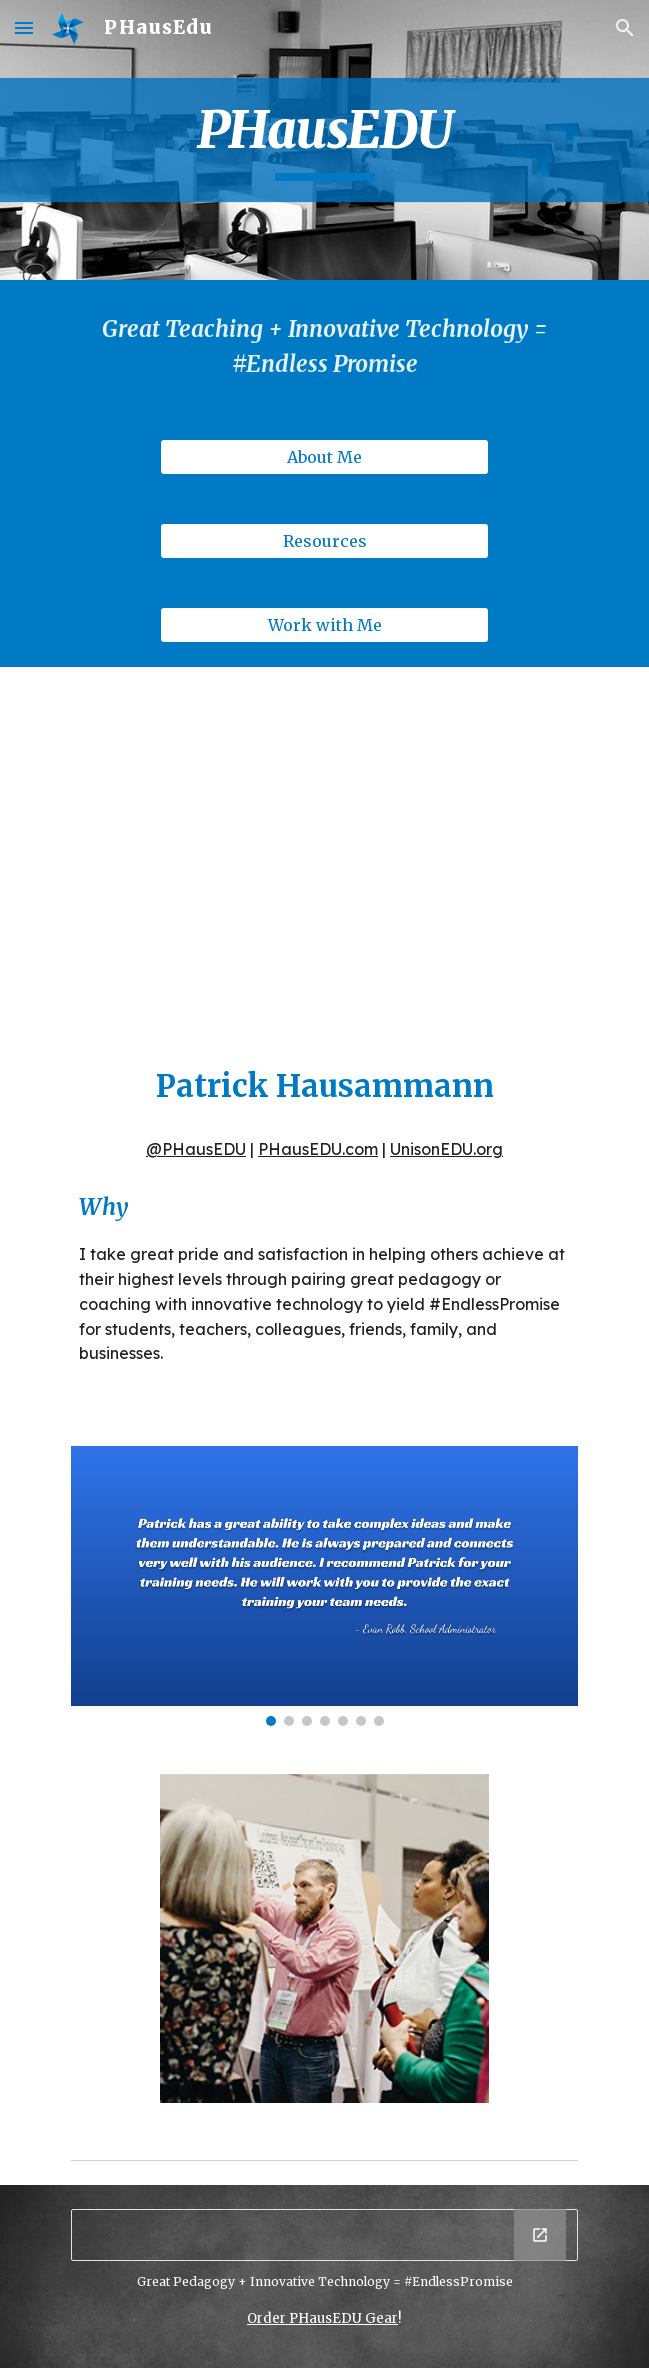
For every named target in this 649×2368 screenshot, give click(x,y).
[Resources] (324, 541)
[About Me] (324, 457)
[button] (24, 27)
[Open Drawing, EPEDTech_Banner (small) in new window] (540, 2235)
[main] (324, 140)
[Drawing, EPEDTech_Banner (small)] (324, 2235)
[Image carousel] (324, 1585)
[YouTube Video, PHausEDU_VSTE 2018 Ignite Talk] (324, 846)
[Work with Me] (324, 625)
